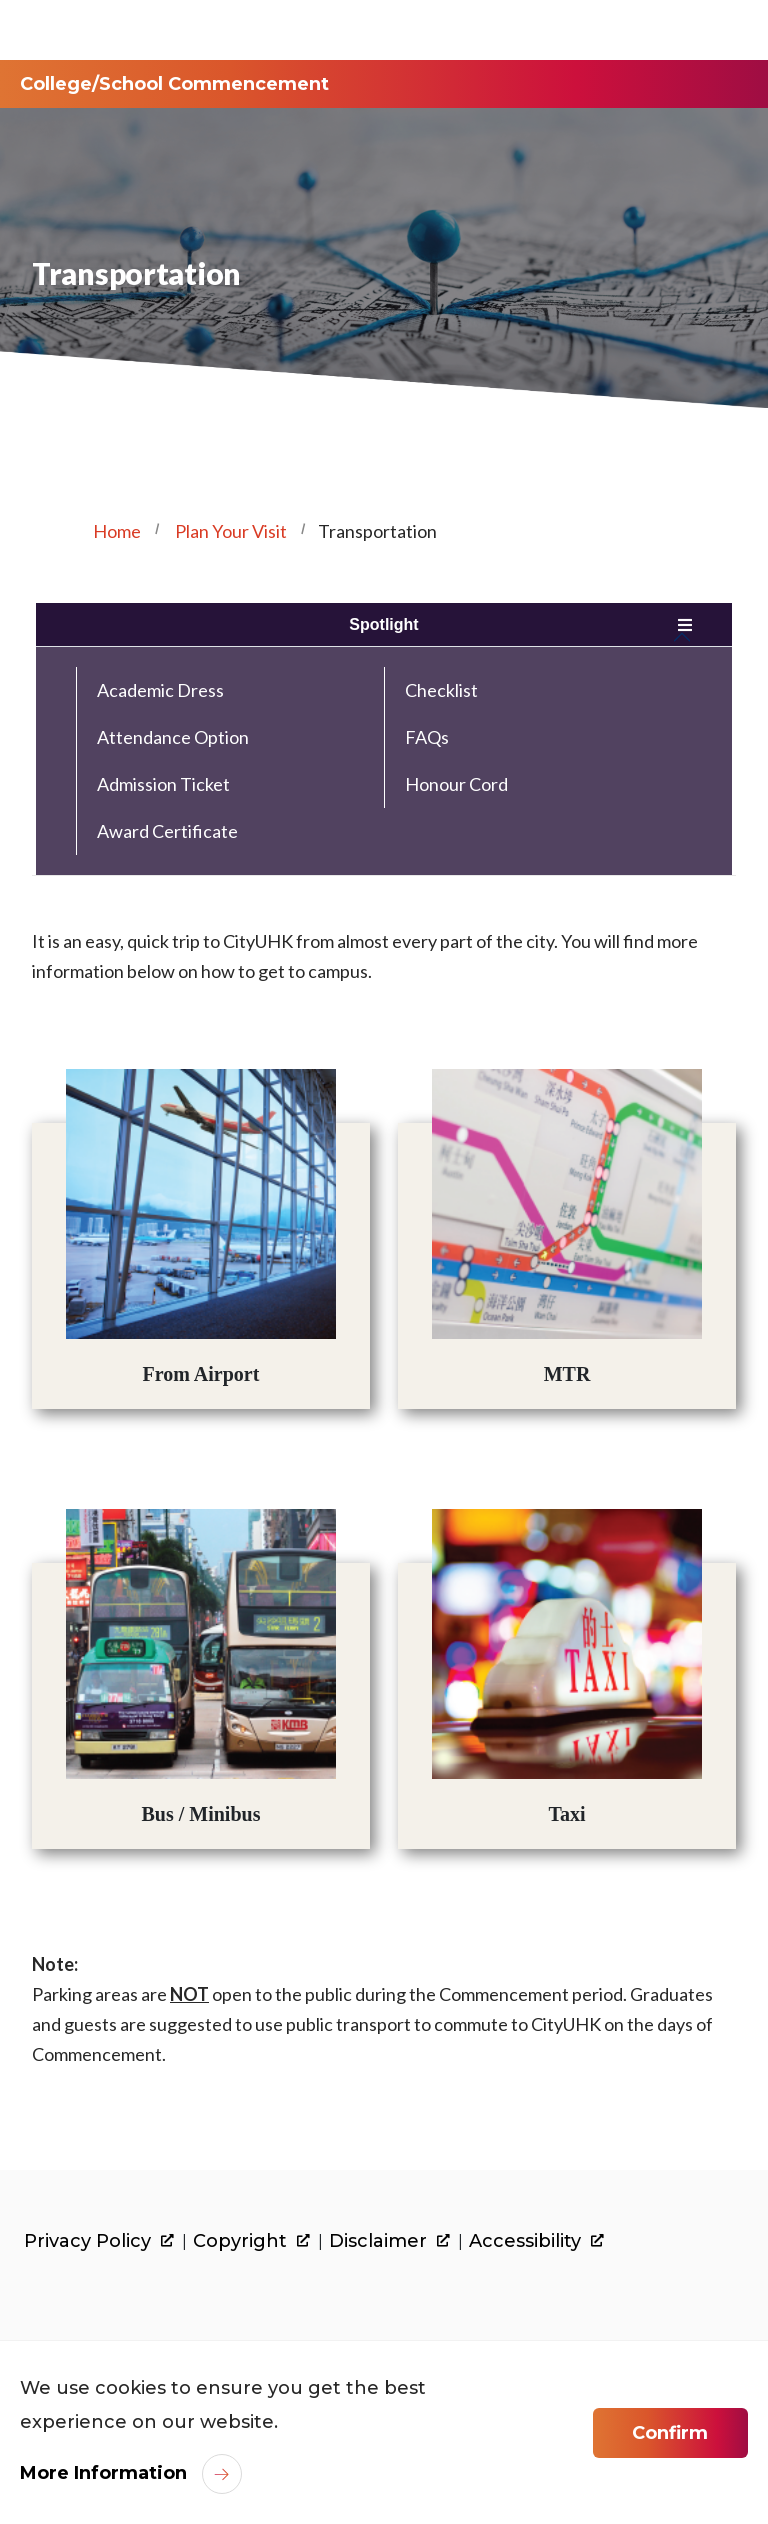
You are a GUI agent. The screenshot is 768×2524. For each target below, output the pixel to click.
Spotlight (383, 624)
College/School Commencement (174, 84)
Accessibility (536, 2241)
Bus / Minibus (200, 1814)
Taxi (567, 1814)
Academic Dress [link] (160, 690)
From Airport (201, 1374)
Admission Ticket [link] (163, 784)
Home (117, 531)
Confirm (670, 2433)
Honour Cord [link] (456, 784)
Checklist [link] (441, 690)
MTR (567, 1374)
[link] (118, 2307)
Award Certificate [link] (167, 831)
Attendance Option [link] (173, 737)
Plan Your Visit (231, 531)
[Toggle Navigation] (717, 30)
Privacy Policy (99, 2241)
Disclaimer (389, 2241)
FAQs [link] (427, 737)
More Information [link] (103, 2473)
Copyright (251, 2241)
